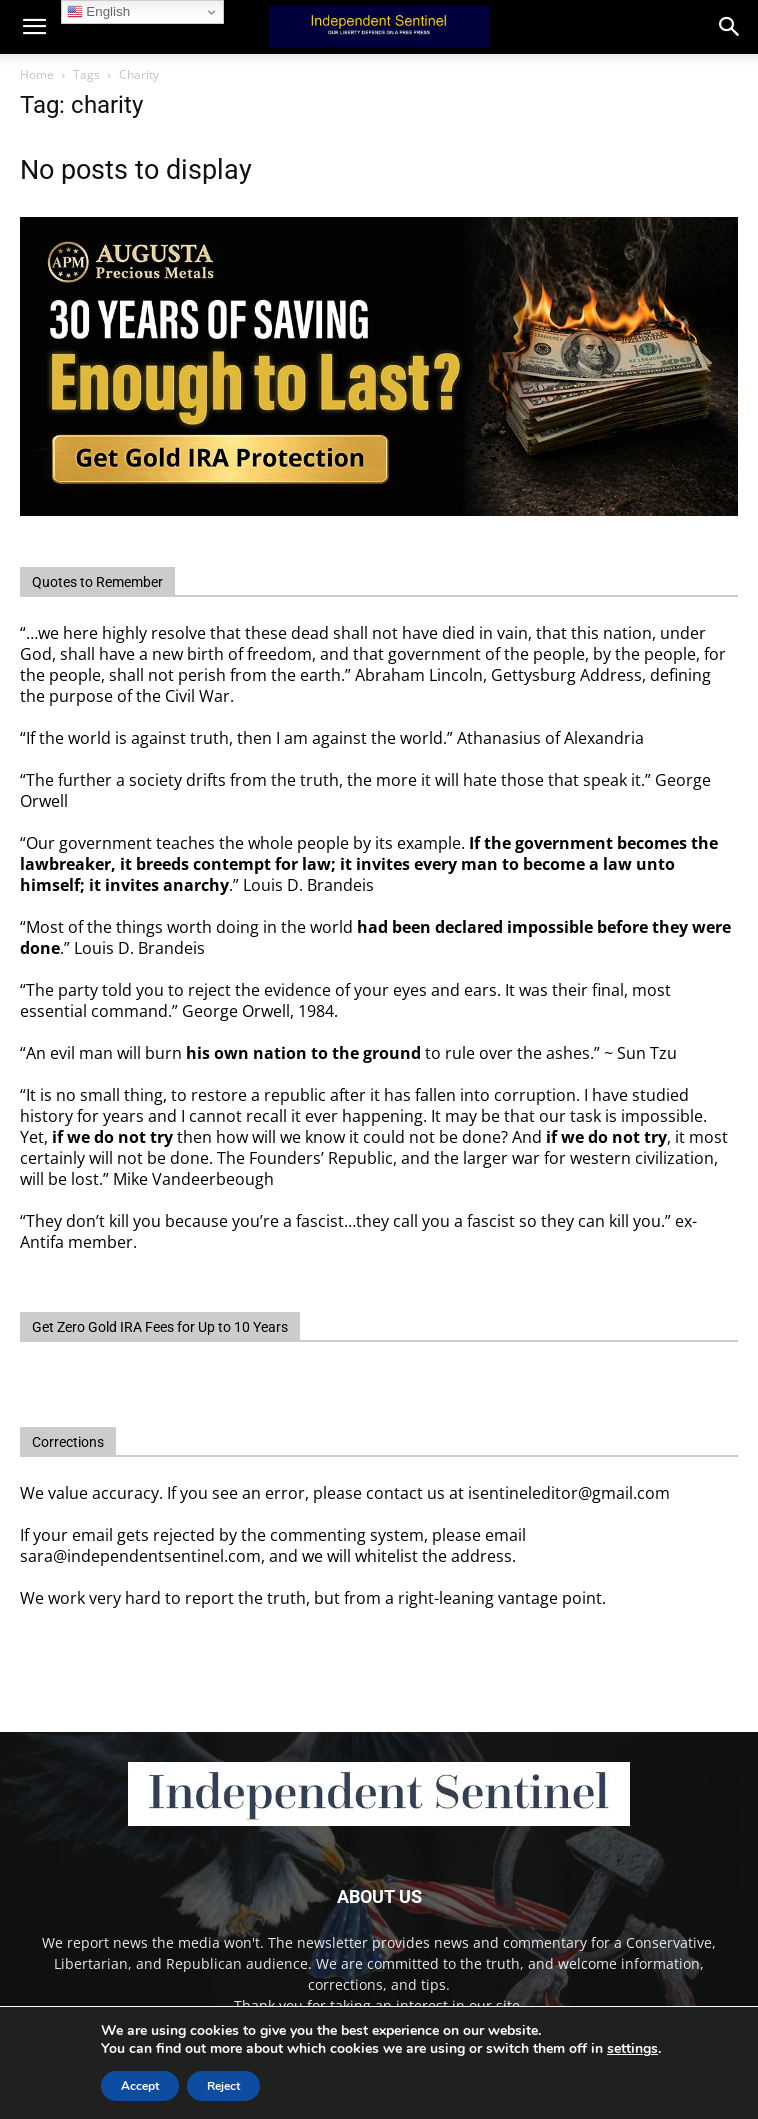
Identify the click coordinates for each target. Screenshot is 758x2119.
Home (37, 74)
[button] (730, 27)
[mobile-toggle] (34, 27)
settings (632, 2049)
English (98, 12)
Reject (223, 2086)
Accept (140, 2086)
